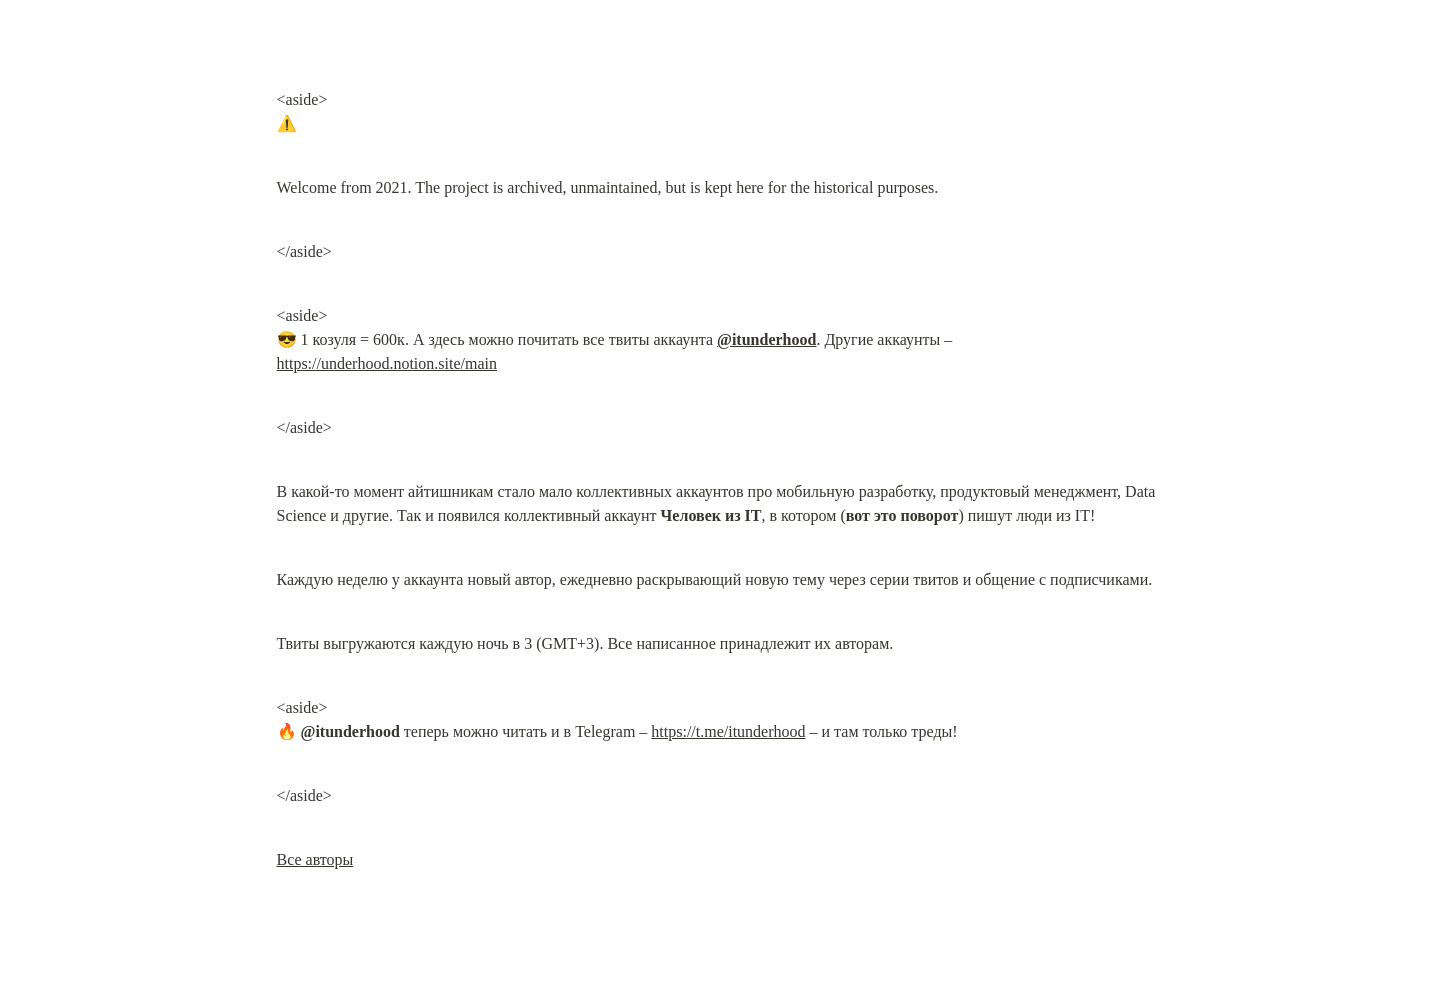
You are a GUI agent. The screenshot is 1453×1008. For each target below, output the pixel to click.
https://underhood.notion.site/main (387, 363)
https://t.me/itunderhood (728, 731)
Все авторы (315, 859)
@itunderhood (766, 339)
